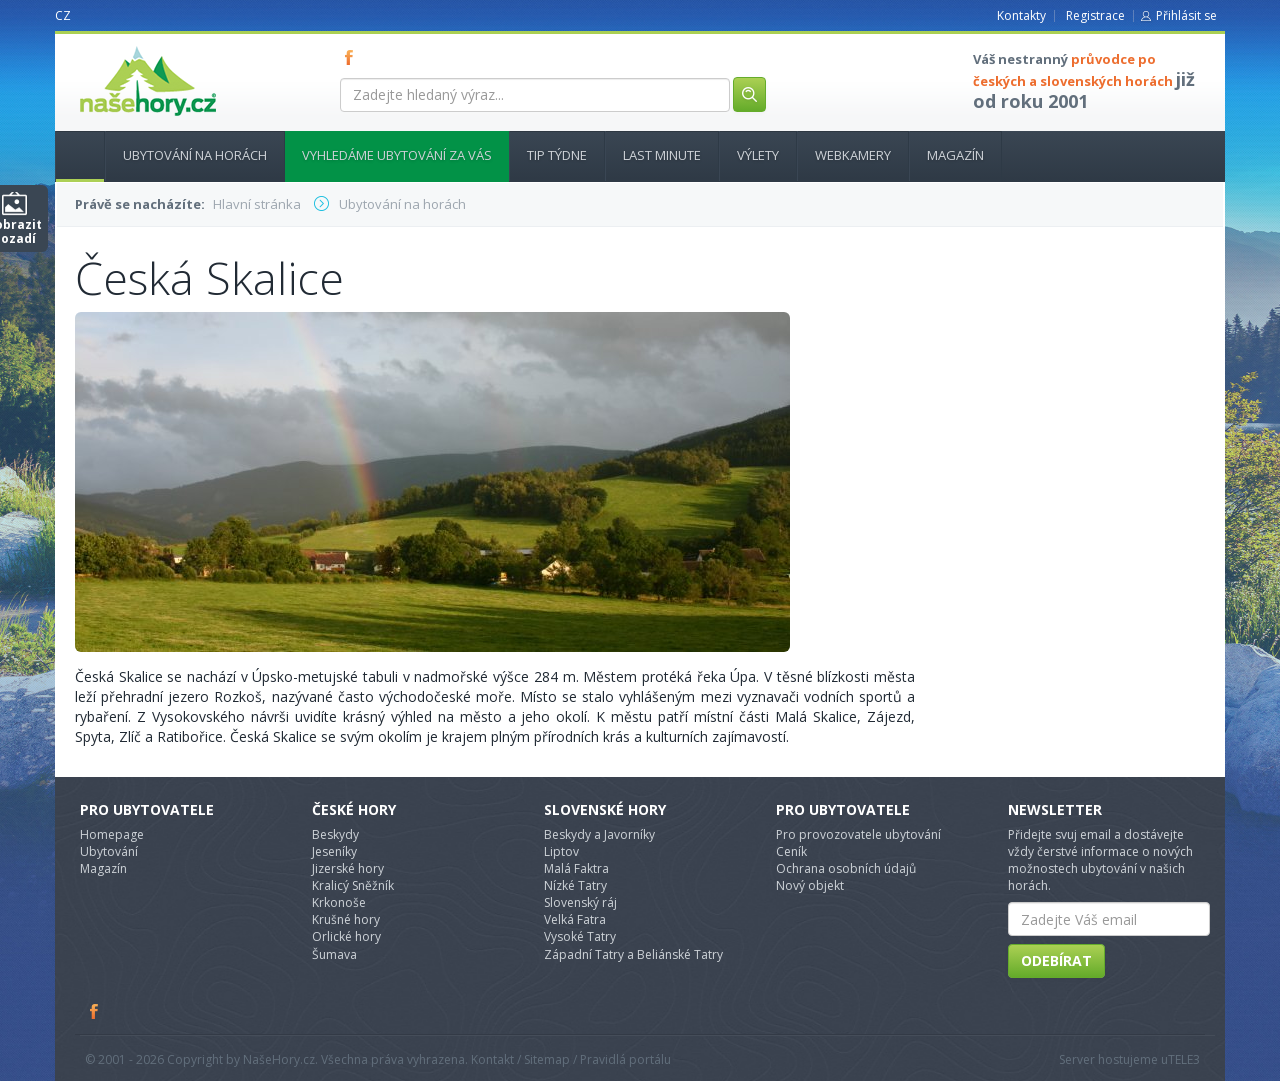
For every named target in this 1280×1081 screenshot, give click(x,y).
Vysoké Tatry (580, 936)
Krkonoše (339, 902)
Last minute (662, 155)
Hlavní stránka (72, 155)
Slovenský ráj (580, 902)
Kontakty (1021, 15)
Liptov (561, 851)
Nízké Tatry (575, 885)
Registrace (1095, 15)
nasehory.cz (112, 46)
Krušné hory (346, 919)
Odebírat (1056, 960)
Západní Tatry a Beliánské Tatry (633, 954)
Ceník (791, 851)
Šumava (334, 954)
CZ (63, 15)
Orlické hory (346, 936)
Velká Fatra (575, 919)
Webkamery (853, 155)
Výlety (758, 155)
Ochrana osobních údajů (846, 868)
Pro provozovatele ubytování (858, 834)
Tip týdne (557, 155)
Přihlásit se (1186, 15)
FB (353, 57)
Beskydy (335, 834)
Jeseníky (334, 851)
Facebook (95, 1011)
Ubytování (109, 851)
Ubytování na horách (195, 155)
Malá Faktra (576, 868)
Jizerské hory (348, 868)
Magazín (955, 155)
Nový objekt (810, 885)
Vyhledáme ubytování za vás (397, 155)
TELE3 (1184, 1059)
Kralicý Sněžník (353, 885)
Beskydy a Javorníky (599, 834)
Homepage (112, 834)
